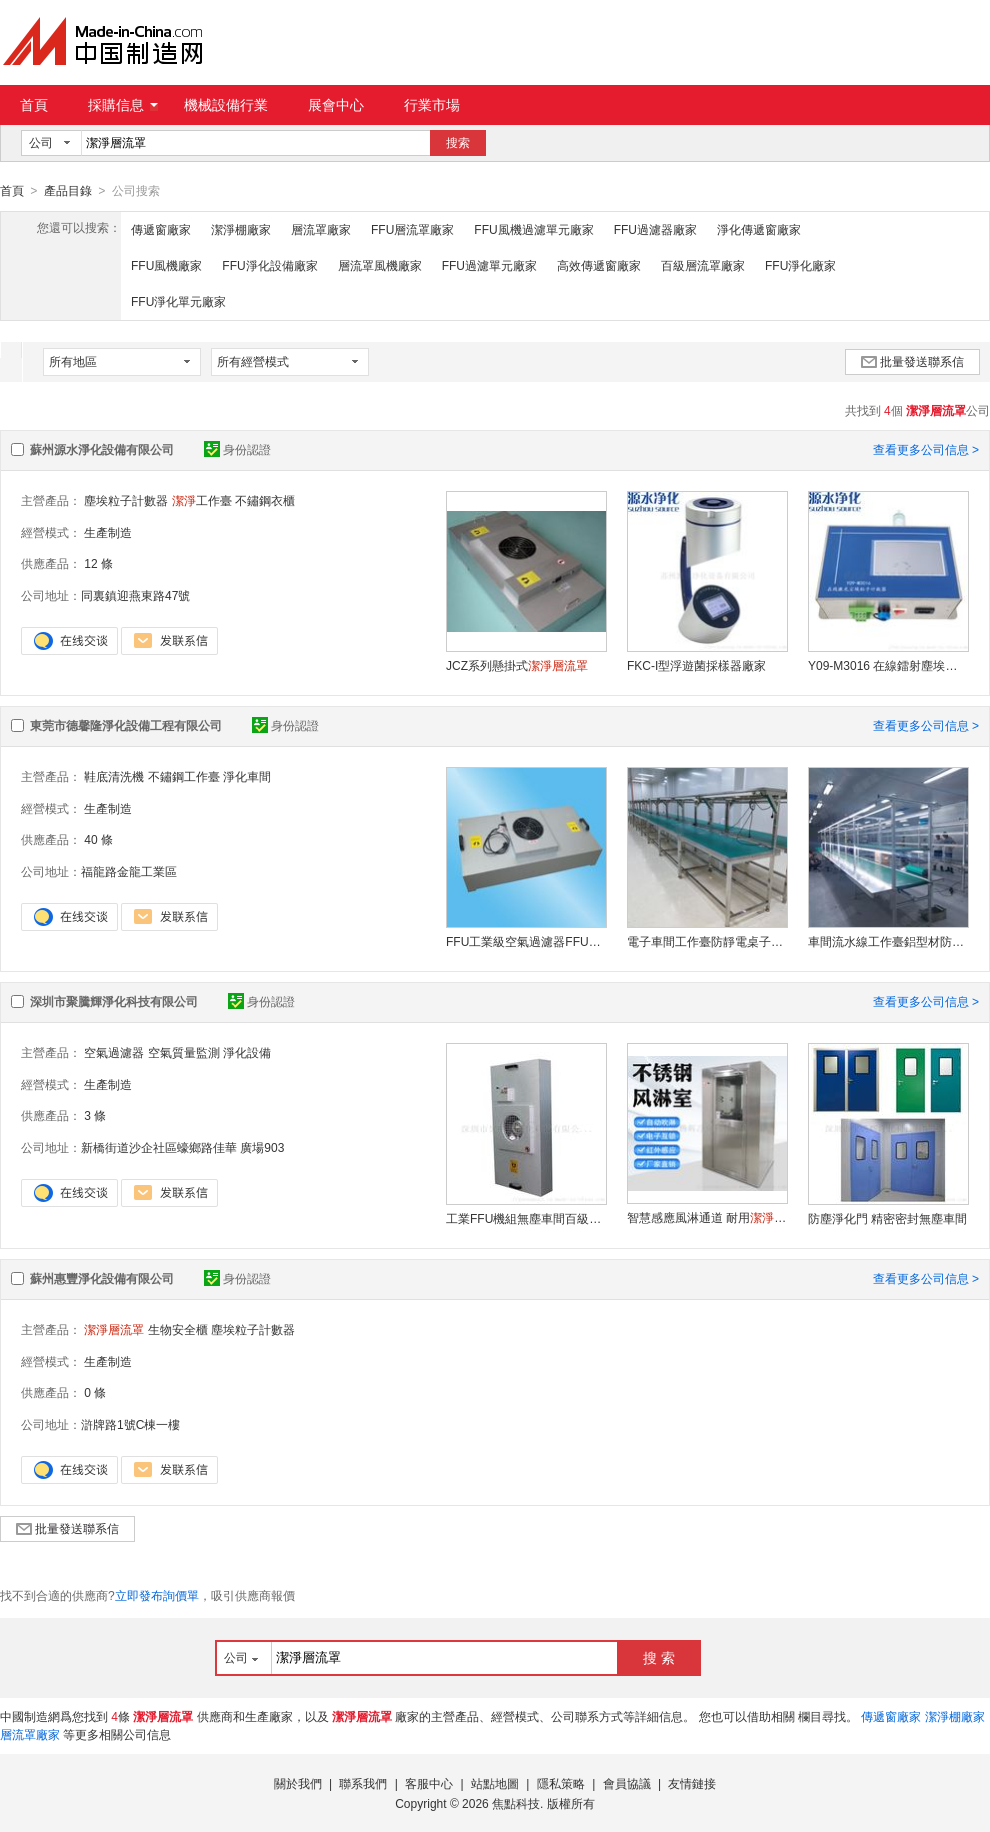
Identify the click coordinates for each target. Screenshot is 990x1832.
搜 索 (659, 1657)
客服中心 (429, 1783)
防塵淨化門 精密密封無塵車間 (887, 1218)
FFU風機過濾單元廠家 (533, 229)
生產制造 (108, 532)
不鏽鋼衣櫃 (265, 500)
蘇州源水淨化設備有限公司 (102, 449)
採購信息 (123, 105)
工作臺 (202, 500)
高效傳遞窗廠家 (599, 265)
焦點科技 (516, 1803)
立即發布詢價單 (157, 1595)
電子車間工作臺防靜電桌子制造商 (707, 941)
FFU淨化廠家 (800, 265)
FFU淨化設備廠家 (269, 265)
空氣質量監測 (184, 1052)
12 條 (98, 563)
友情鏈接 (692, 1783)
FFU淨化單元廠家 (178, 301)
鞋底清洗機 (114, 776)
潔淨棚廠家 (241, 229)
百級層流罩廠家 (703, 265)
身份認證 (237, 449)
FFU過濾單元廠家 (489, 265)
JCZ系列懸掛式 (517, 665)
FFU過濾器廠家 (655, 229)
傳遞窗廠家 (161, 229)
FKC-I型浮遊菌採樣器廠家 (696, 665)
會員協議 (627, 1783)
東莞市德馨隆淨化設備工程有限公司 (126, 725)
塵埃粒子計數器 (126, 500)
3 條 (95, 1115)
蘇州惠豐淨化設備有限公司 (102, 1278)
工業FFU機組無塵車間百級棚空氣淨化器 (526, 1218)
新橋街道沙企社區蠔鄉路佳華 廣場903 (182, 1147)
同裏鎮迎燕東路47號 (135, 595)
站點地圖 (495, 1783)
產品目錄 (68, 191)
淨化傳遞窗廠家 (759, 229)
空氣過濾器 (114, 1052)
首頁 (34, 105)
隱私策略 (561, 1783)
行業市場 (432, 105)
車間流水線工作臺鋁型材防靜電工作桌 (888, 941)
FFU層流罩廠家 (412, 229)
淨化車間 (247, 776)
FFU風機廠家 (166, 265)
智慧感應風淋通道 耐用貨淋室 (707, 1217)
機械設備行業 (226, 105)
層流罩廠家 (321, 229)
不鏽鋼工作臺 (184, 776)
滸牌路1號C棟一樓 (130, 1424)
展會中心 (336, 105)
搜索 (458, 143)
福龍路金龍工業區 (129, 871)
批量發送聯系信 (912, 361)
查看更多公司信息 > (926, 449)
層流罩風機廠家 (380, 265)
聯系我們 (363, 1783)
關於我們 (298, 1783)
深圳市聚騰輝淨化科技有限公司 (114, 1001)
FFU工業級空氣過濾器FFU (526, 941)
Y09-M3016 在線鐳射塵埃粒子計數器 (888, 665)
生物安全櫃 (178, 1329)
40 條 (98, 839)
